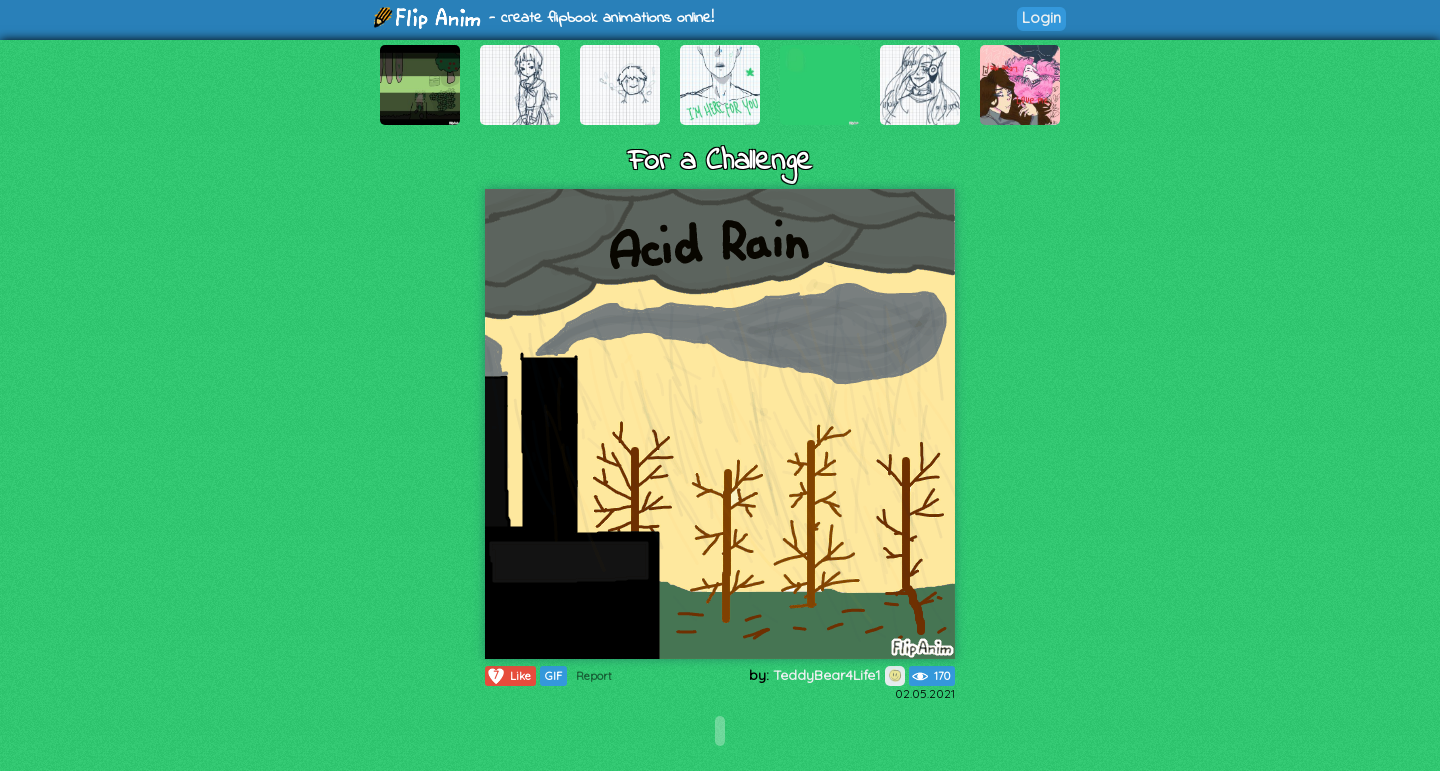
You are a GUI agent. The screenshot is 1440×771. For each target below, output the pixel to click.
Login (1041, 17)
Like (508, 676)
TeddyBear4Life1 (839, 675)
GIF (553, 676)
